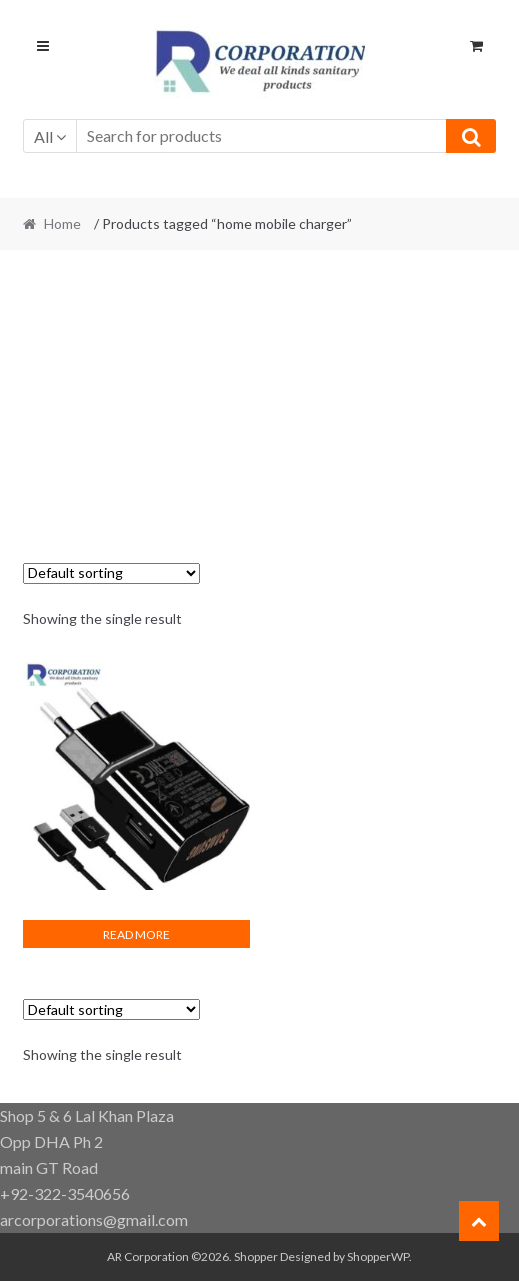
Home (62, 223)
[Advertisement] (260, 412)
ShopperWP (378, 1256)
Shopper (256, 1256)
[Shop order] (111, 573)
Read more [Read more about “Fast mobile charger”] (136, 934)
